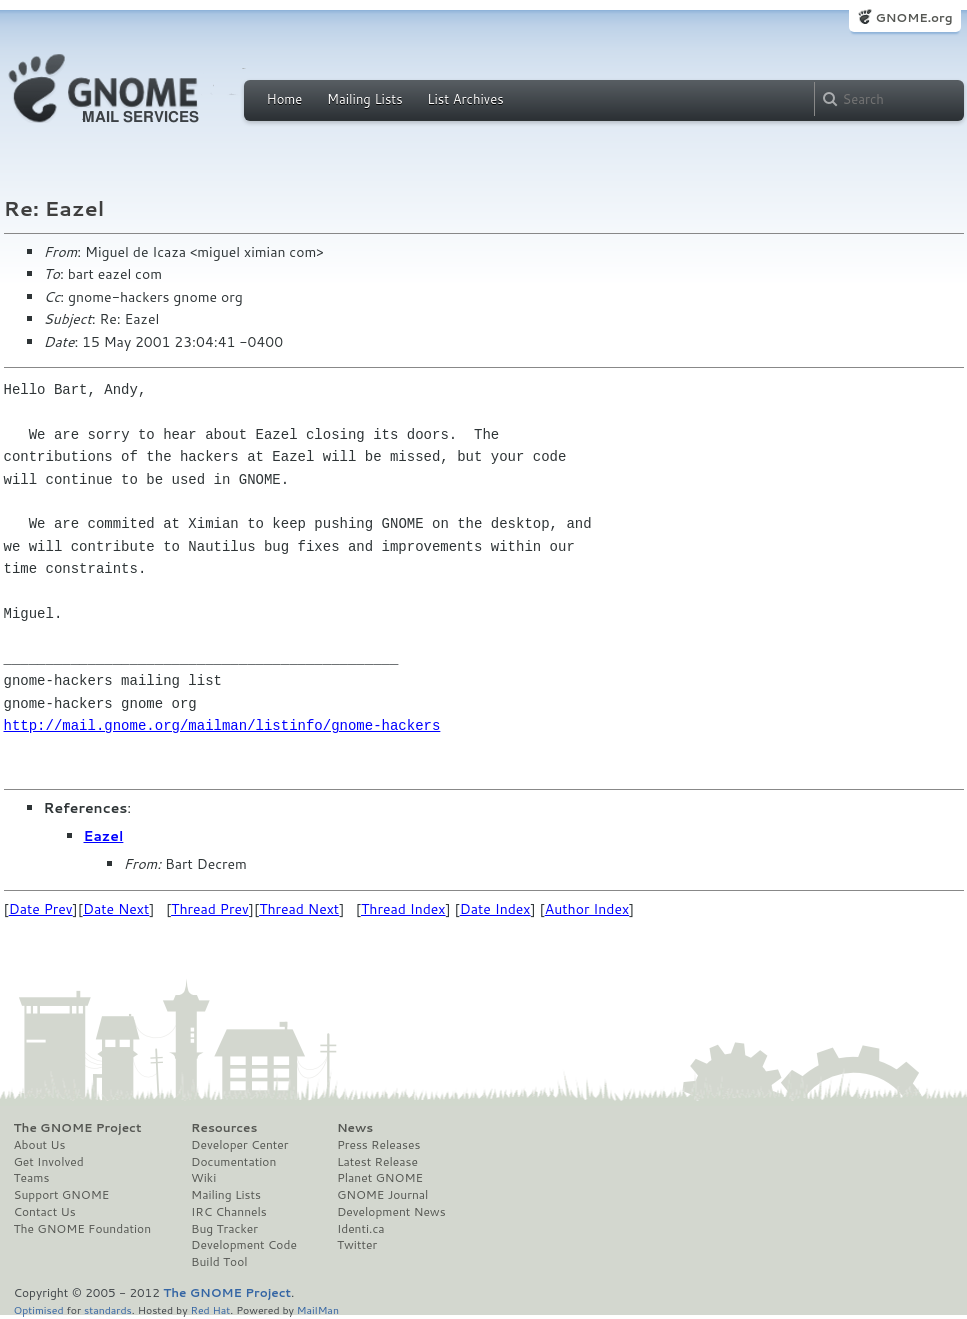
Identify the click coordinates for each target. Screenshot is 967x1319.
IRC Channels (229, 1212)
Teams (32, 1178)
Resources (224, 1128)
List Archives (465, 99)
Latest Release (377, 1162)
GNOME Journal (383, 1195)
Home (285, 99)
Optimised (39, 1309)
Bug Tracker (224, 1229)
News (355, 1128)
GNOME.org (913, 17)
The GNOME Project (78, 1128)
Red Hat (210, 1309)
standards (108, 1309)
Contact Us (45, 1212)
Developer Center (239, 1145)
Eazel (104, 836)
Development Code (244, 1245)
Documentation (233, 1162)
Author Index (587, 909)
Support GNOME (62, 1195)
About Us (40, 1145)
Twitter (357, 1245)
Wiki (203, 1178)
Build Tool (219, 1262)
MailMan (318, 1309)
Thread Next (299, 909)
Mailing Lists (365, 99)
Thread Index (403, 909)
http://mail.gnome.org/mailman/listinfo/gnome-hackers (222, 725)
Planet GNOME (380, 1178)
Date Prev (41, 909)
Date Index (495, 909)
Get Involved (49, 1162)
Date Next (116, 909)
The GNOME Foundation (83, 1229)
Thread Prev (210, 909)
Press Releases (378, 1145)
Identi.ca (361, 1229)
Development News (391, 1212)
